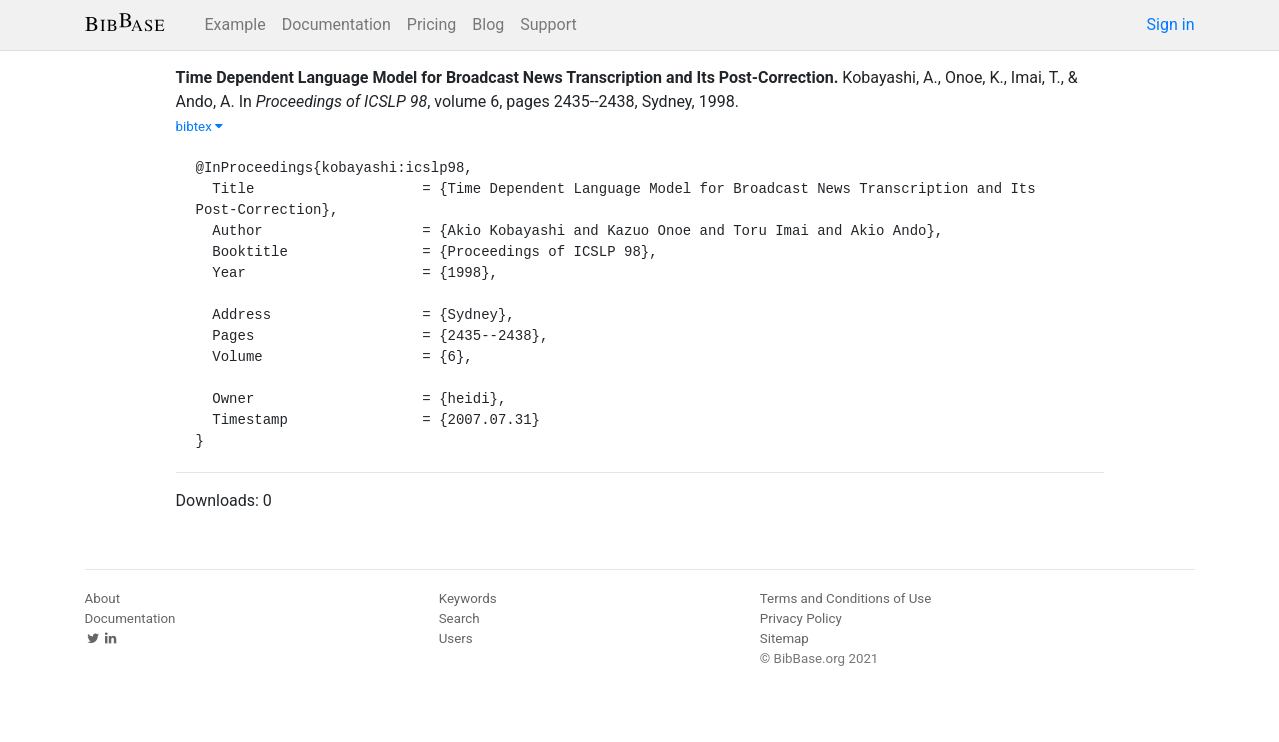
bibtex (200, 126)
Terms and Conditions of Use (845, 598)
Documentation (336, 24)
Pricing (432, 24)
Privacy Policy (801, 618)
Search (459, 618)
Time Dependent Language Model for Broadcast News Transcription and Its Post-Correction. (507, 77)
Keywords (468, 598)
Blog (488, 24)
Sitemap (784, 638)
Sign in (1171, 24)
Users (456, 638)
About (103, 598)
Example (235, 24)
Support (548, 24)
